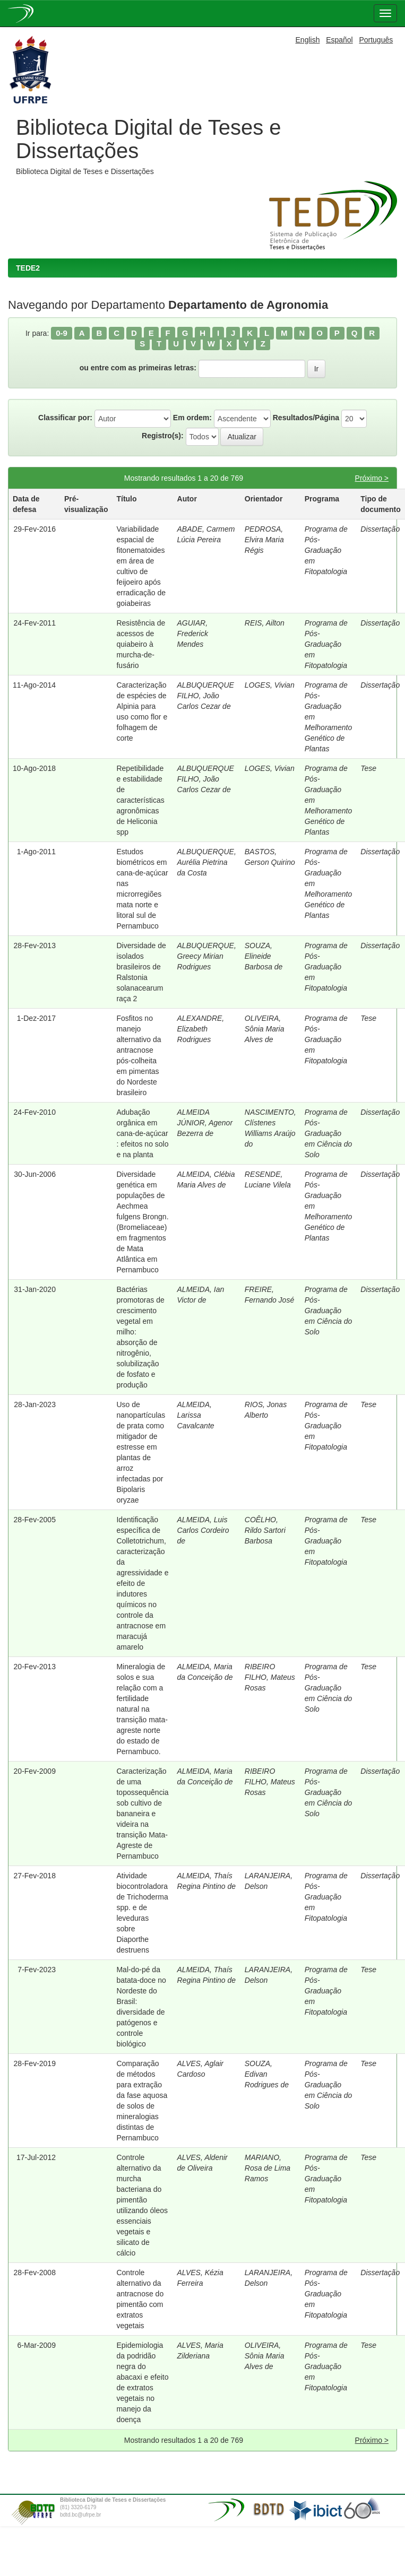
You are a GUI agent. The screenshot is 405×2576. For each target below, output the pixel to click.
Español (339, 40)
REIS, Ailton (265, 623)
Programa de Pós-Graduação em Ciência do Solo (328, 1133)
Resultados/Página (306, 417)
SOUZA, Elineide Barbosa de (264, 956)
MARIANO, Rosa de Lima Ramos (267, 2168)
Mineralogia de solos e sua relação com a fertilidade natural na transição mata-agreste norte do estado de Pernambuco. (141, 1709)
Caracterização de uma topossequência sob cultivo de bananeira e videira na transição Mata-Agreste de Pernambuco (142, 1813)
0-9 (61, 332)
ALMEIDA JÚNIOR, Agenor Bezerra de (205, 1123)
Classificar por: (65, 417)
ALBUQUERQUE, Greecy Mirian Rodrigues (206, 956)
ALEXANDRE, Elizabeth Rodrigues (201, 1029)
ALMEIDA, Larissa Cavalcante (195, 1415)
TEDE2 (28, 268)
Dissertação (380, 529)
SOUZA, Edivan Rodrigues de (267, 2074)
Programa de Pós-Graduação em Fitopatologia (326, 550)
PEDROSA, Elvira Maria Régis (264, 539)
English (308, 40)
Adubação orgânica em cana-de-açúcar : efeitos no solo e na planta (142, 1133)
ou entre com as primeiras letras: (138, 367)
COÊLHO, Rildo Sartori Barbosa (265, 1530)
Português (376, 40)
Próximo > (372, 478)
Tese (368, 768)
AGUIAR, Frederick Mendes (192, 633)
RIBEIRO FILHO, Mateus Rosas (270, 1677)
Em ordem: (192, 417)
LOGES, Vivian (270, 685)
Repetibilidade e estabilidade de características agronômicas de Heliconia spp (140, 800)
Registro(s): (163, 435)
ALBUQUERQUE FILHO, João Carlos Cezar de (205, 695)
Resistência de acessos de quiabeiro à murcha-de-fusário (140, 644)
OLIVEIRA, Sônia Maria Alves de (265, 1029)
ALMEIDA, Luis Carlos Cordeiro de (203, 1530)
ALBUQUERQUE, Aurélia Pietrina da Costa (206, 862)
